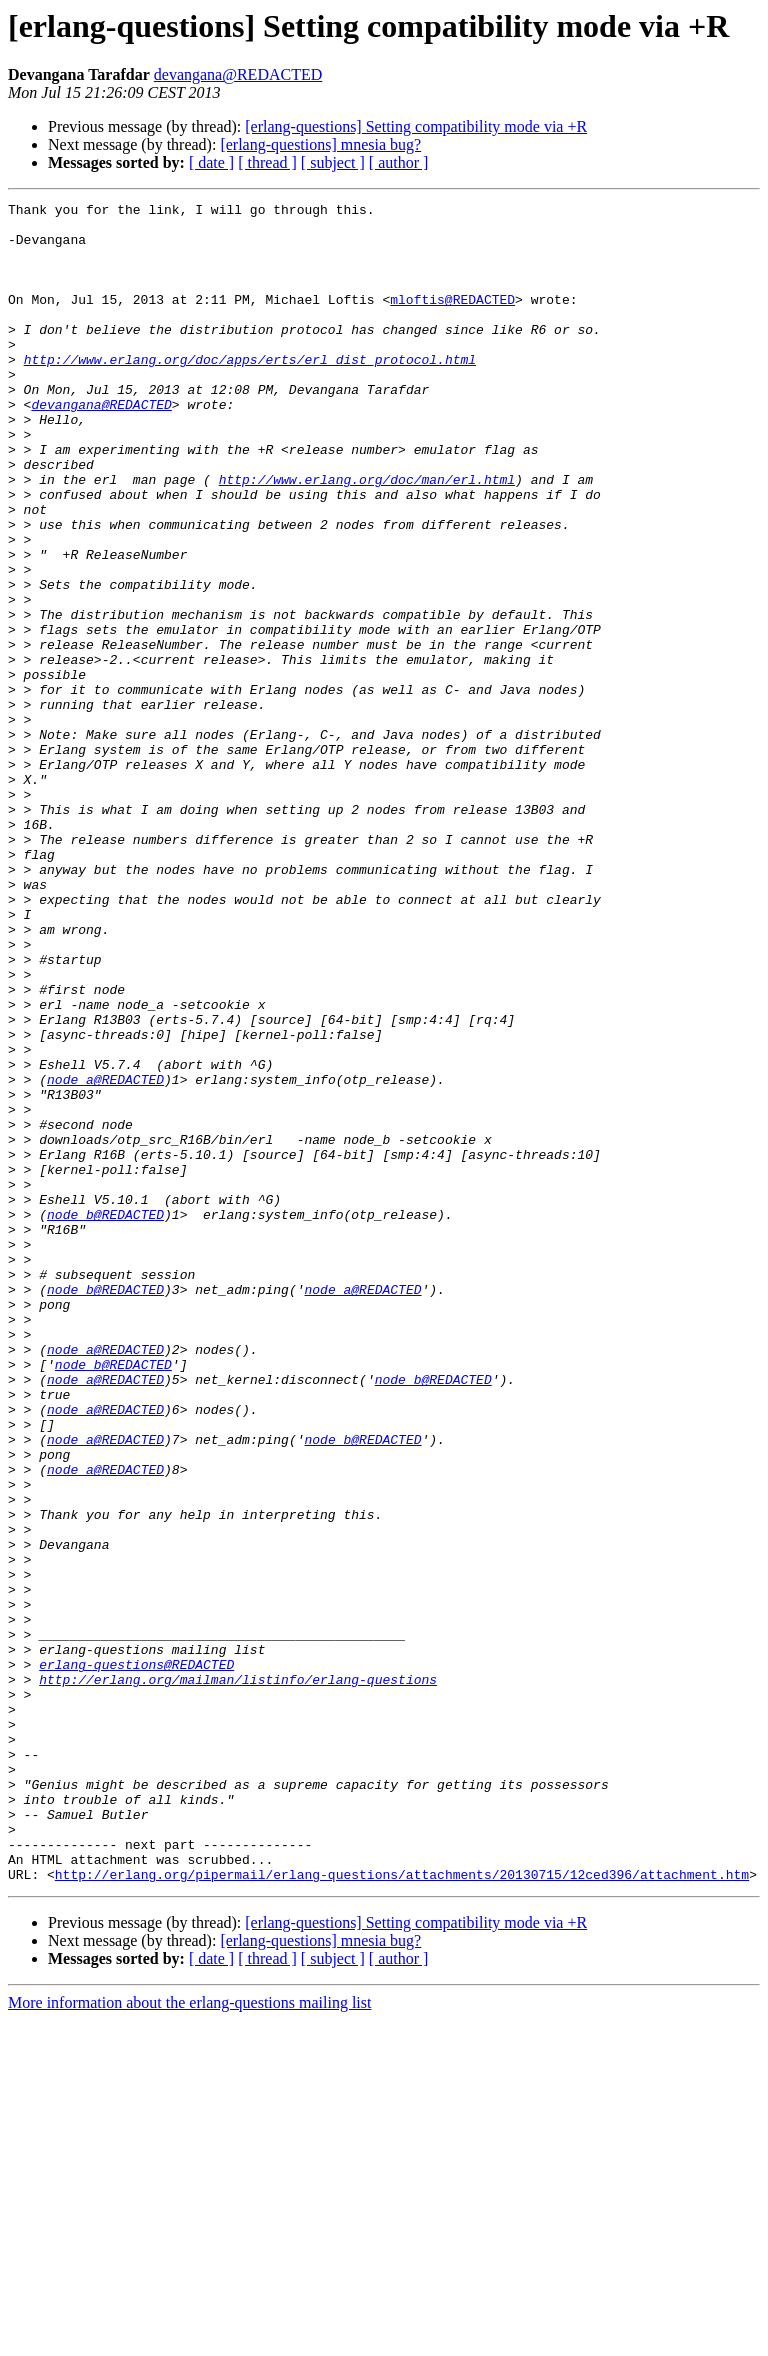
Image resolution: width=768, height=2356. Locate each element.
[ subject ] (333, 162)
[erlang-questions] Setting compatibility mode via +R (416, 126)
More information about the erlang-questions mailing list (189, 2338)
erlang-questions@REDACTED (136, 1958)
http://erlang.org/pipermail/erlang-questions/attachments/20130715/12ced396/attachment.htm (402, 2210)
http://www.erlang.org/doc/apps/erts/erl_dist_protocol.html (250, 392)
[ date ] (211, 162)
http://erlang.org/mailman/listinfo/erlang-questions (238, 1976)
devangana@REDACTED (238, 74)
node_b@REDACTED (105, 1418)
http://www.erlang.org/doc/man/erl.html (367, 536)
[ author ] (399, 162)
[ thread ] (267, 162)
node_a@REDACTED (105, 1256)
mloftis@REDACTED (452, 320)
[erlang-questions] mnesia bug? (320, 144)
